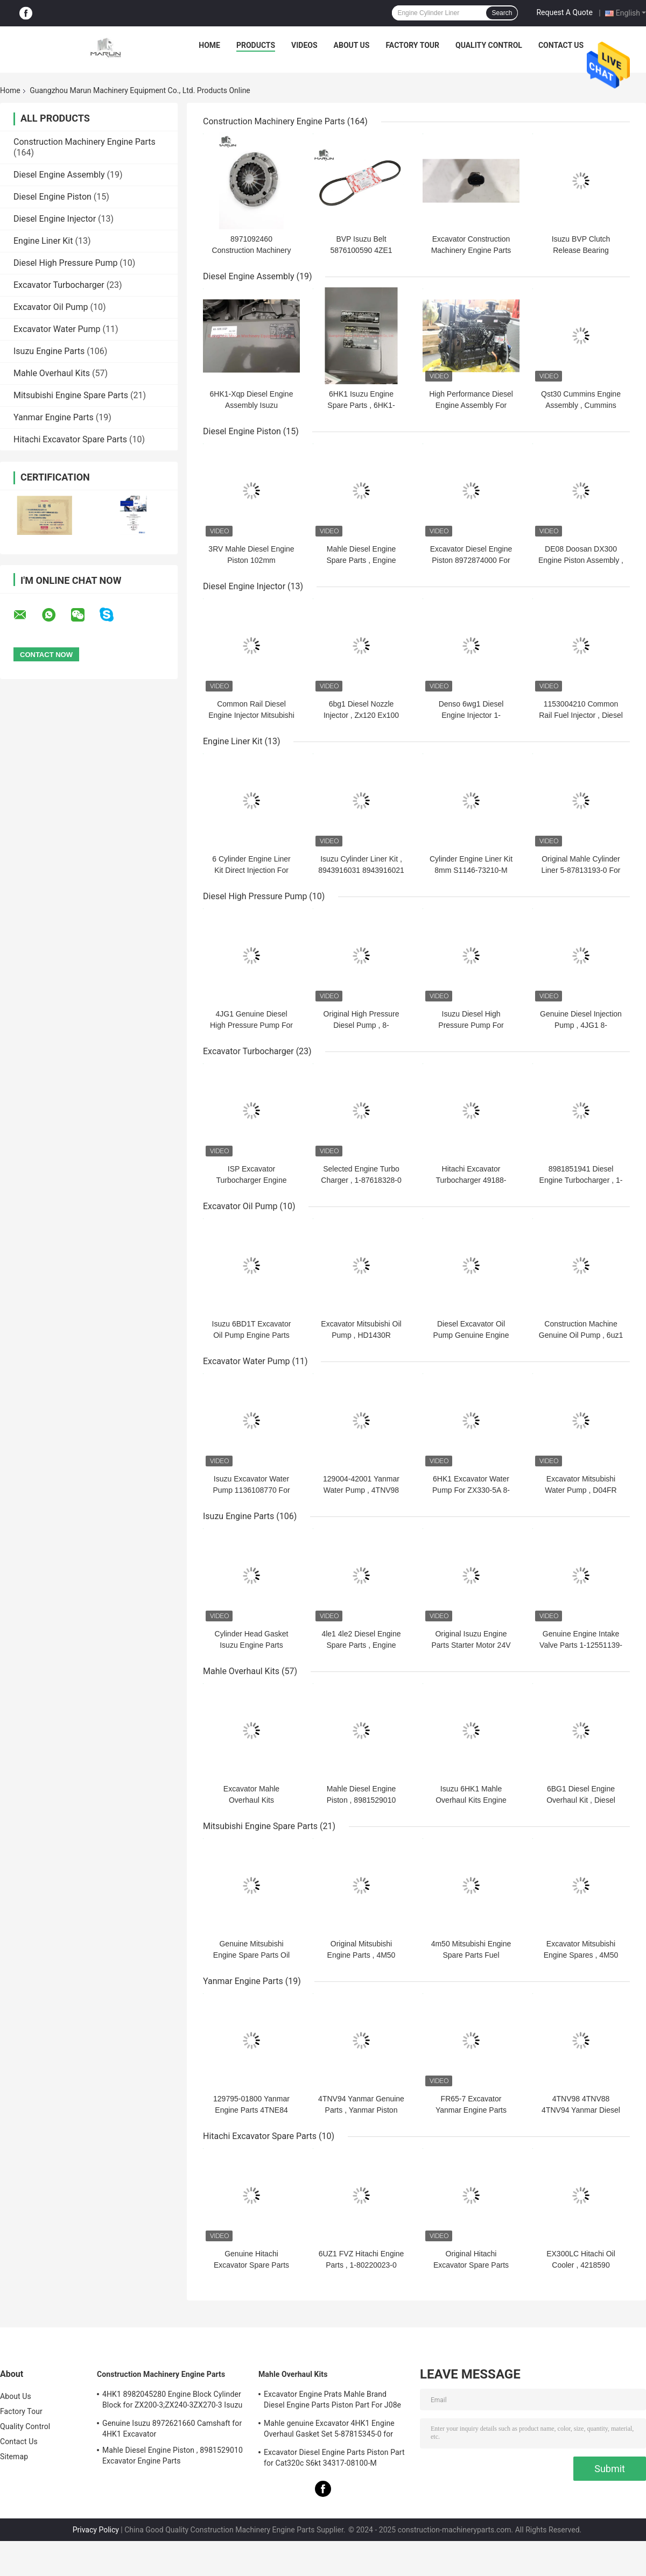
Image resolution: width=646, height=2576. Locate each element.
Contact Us (561, 45)
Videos (304, 45)
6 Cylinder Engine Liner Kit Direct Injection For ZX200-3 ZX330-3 (251, 870)
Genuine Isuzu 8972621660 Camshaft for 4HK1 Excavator (172, 2428)
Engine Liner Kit (43, 241)
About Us (352, 45)
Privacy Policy (96, 2529)
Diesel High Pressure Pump (65, 263)
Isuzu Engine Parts (49, 351)
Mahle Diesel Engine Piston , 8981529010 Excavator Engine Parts (361, 1800)
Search (501, 13)
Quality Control (488, 45)
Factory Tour (412, 45)
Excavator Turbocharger (58, 285)
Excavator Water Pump (56, 329)
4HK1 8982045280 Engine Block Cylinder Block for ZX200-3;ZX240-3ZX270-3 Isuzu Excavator (172, 2401)
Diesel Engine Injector (54, 219)
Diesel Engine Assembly (58, 175)
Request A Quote (564, 12)
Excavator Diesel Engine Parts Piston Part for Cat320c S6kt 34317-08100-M (334, 2457)
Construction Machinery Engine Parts (84, 142)
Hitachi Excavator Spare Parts (70, 439)
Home (209, 45)
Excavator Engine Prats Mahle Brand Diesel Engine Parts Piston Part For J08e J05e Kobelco (332, 2401)
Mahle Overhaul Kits (51, 373)
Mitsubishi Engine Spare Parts (70, 395)
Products (255, 45)
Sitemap (14, 2456)
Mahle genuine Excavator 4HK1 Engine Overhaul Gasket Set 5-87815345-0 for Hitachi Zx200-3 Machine (329, 2430)
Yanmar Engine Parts (53, 417)
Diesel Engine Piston (52, 197)
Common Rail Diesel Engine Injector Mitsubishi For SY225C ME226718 (251, 715)
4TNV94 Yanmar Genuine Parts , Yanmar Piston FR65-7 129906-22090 (361, 2110)
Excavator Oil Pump (50, 307)
